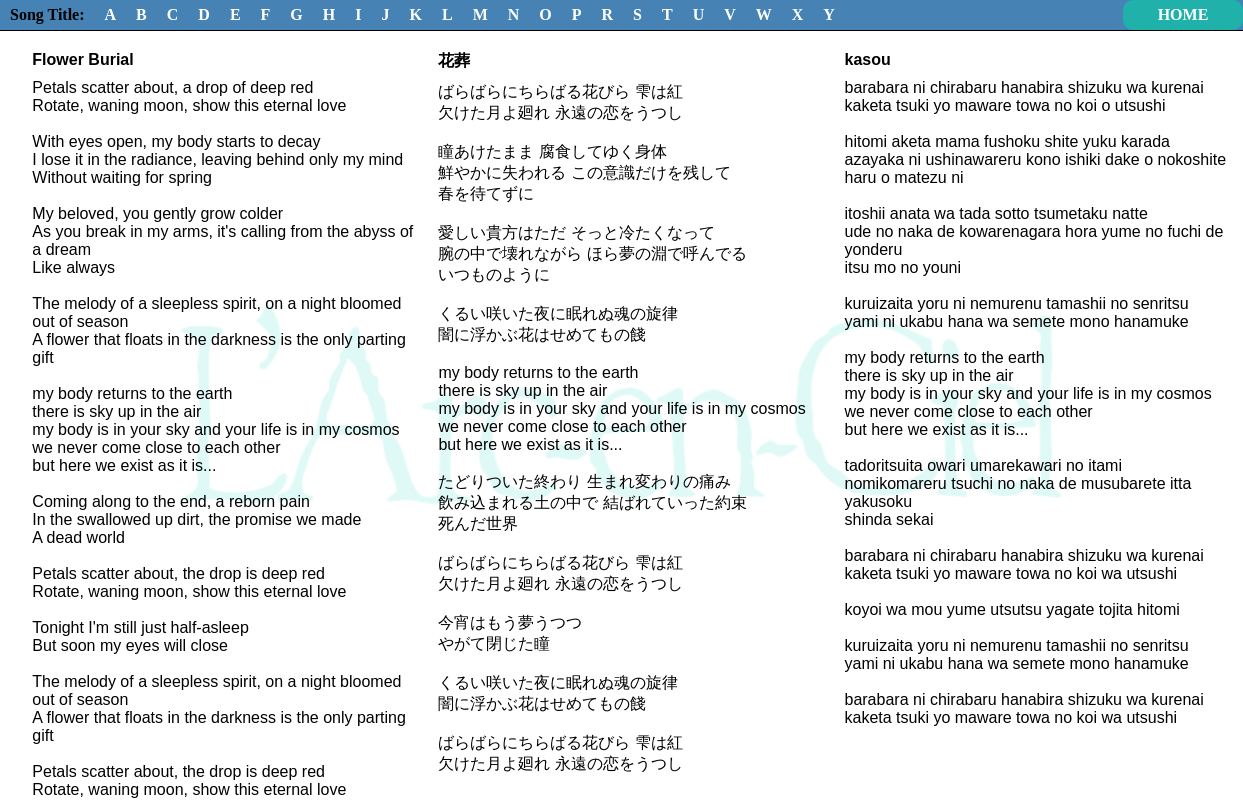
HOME (1183, 14)
